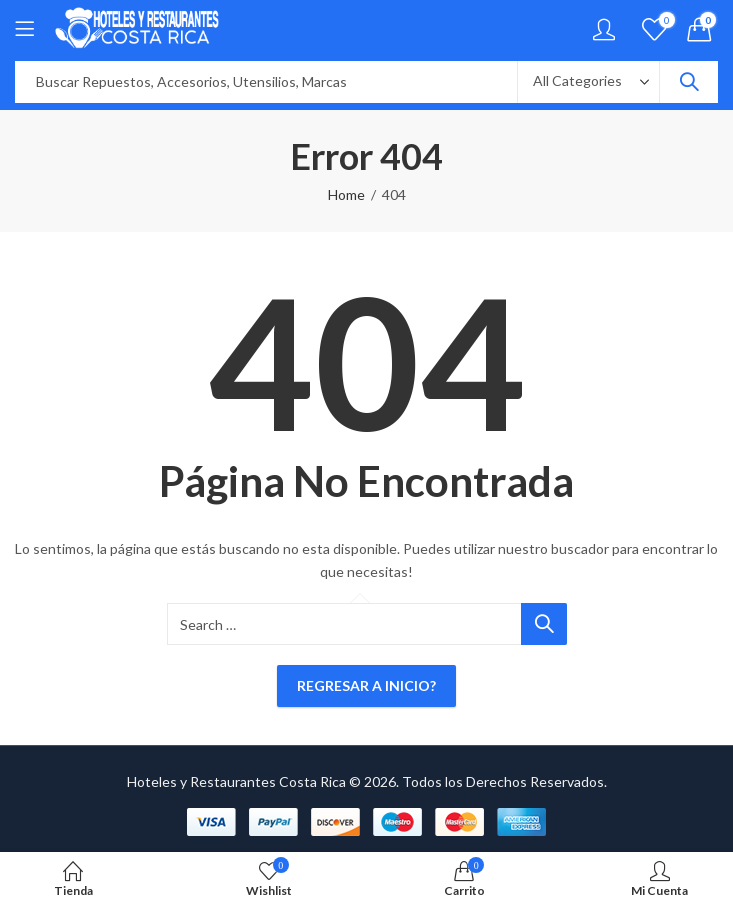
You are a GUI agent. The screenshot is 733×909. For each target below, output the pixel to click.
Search (689, 82)
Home (346, 194)
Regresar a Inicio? (366, 685)
